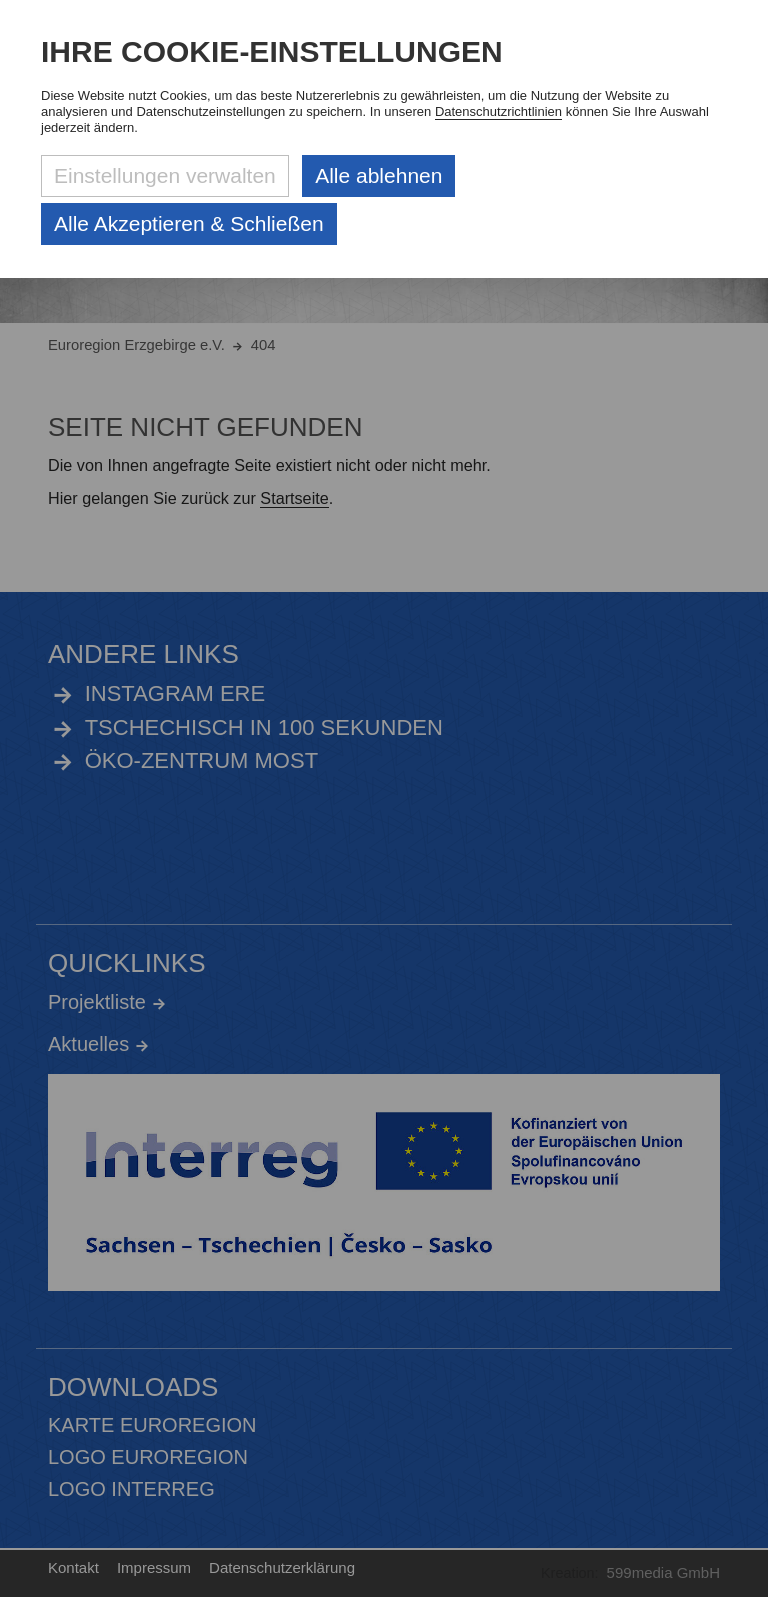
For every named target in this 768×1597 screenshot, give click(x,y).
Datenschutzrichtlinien (498, 111)
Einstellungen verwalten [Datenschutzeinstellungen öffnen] (165, 175)
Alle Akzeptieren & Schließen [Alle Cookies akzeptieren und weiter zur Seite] (189, 223)
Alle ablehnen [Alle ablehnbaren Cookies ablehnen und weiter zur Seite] (378, 175)
